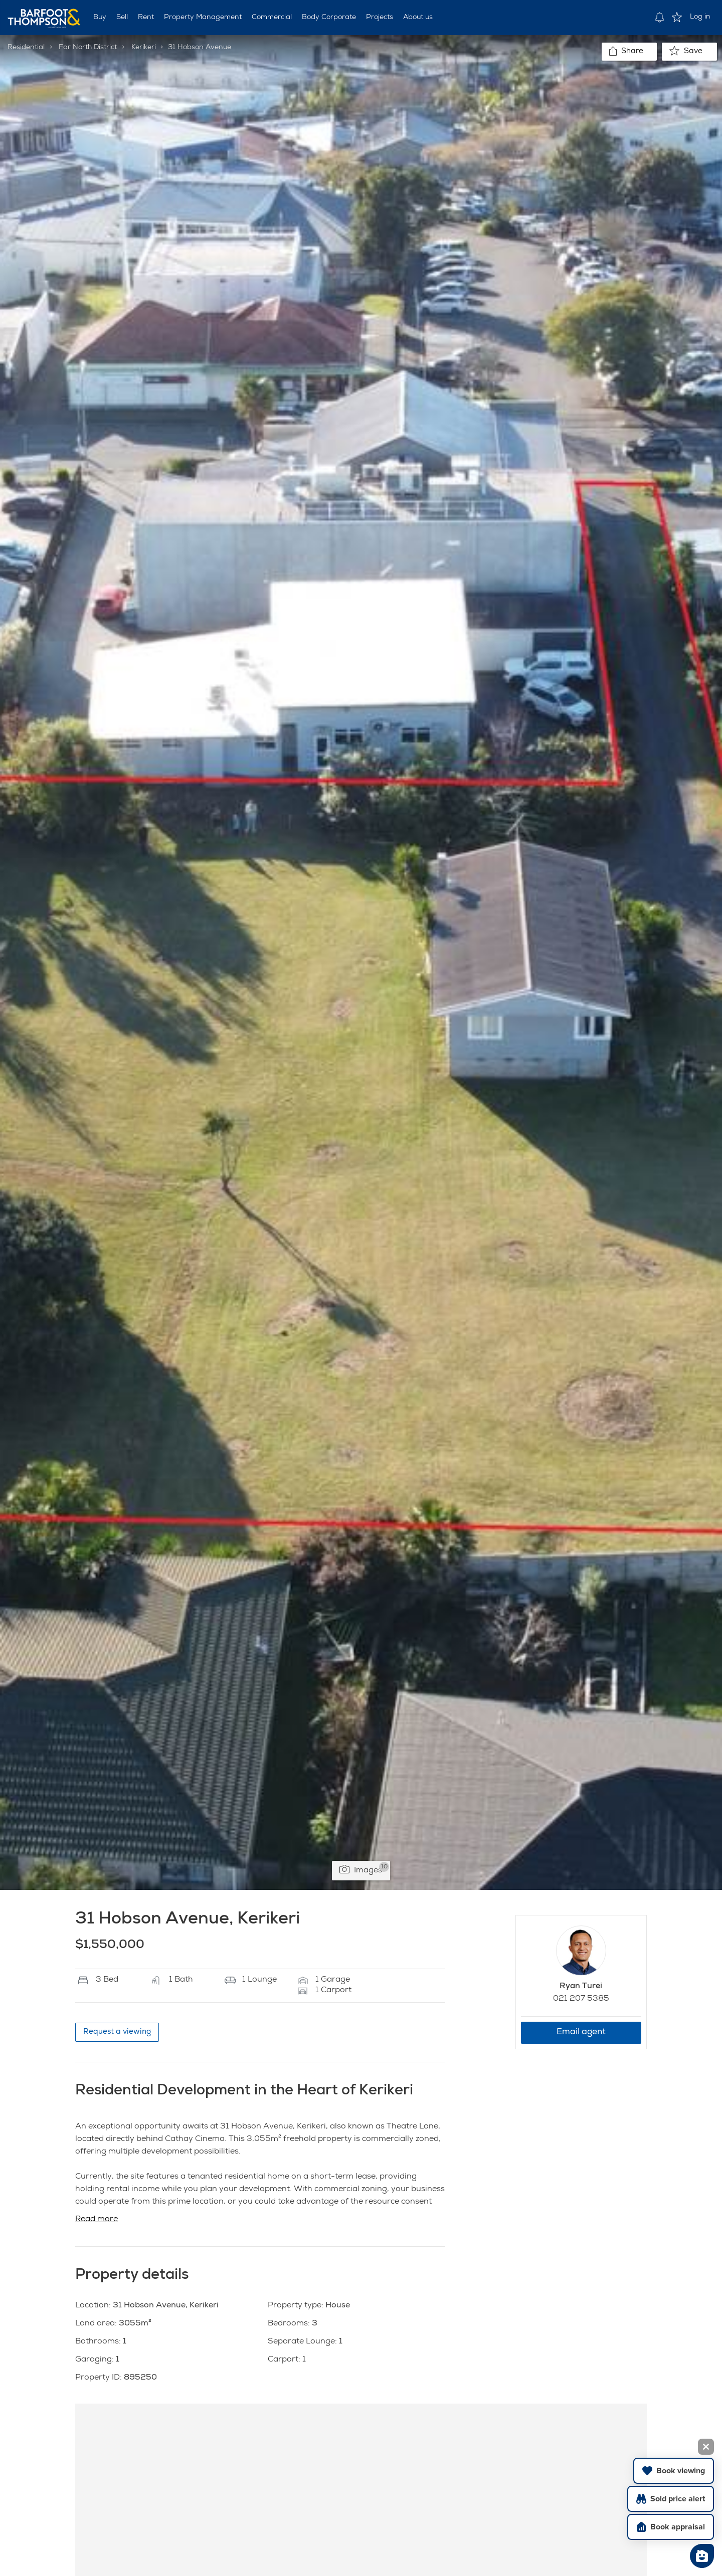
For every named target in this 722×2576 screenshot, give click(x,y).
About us (418, 17)
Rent (146, 17)
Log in (700, 17)
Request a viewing (117, 2032)
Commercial (272, 17)
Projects (379, 17)
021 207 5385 (581, 1999)
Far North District (88, 47)
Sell (122, 17)
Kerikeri (143, 47)
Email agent (581, 2032)
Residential (26, 47)
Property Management (203, 17)
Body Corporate (329, 17)
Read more (96, 2220)
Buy (99, 17)
